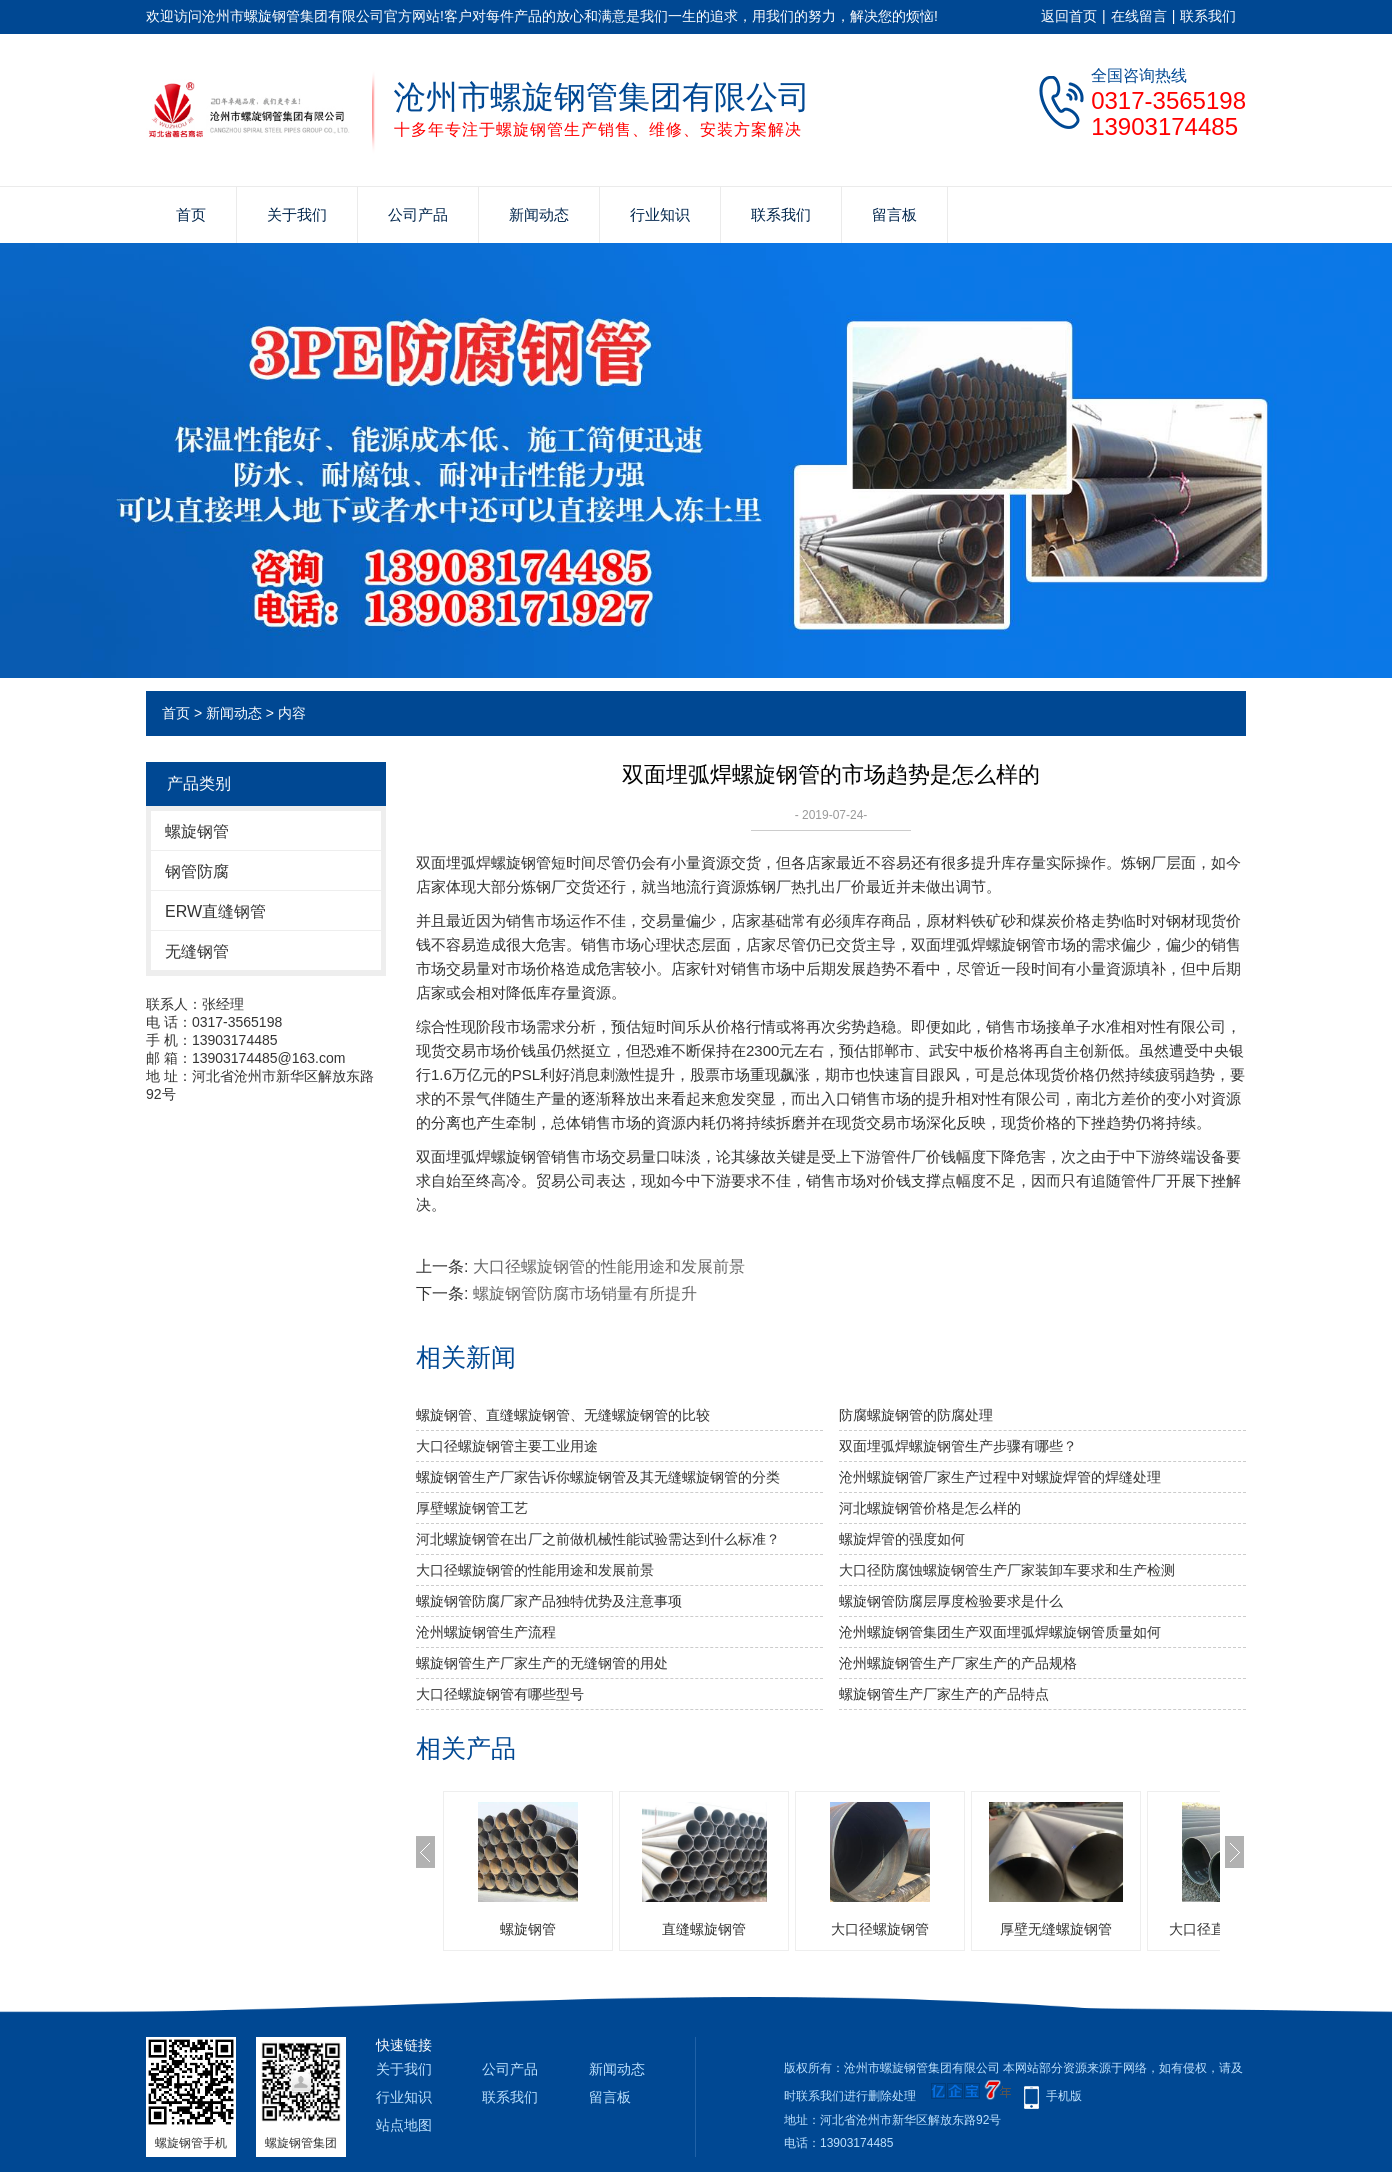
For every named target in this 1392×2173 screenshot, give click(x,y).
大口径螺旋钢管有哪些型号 (500, 1694)
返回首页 (1069, 16)
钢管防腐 (197, 871)
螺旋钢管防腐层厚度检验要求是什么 (951, 1601)
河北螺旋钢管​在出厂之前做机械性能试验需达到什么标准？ (598, 1539)
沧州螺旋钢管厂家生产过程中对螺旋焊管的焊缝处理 (1000, 1477)
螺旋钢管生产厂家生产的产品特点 (944, 1694)
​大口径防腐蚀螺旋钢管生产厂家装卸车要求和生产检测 (1007, 1570)
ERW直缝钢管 (215, 911)
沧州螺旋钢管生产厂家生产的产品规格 (958, 1663)
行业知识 (660, 214)
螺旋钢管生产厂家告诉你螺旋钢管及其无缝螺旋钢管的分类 (598, 1477)
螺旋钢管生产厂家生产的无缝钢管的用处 (542, 1663)
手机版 (1064, 2096)
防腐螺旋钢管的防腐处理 (916, 1415)
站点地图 (404, 2125)
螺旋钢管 (197, 831)
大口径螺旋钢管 (880, 1929)
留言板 (894, 214)
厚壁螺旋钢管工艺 (472, 1508)
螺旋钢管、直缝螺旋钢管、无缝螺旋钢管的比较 (563, 1415)
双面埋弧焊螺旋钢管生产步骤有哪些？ (958, 1446)
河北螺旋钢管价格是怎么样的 (930, 1508)
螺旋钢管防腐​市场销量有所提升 (585, 1293)
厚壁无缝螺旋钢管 (1056, 1929)
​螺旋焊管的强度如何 (902, 1539)
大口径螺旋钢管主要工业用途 (507, 1446)
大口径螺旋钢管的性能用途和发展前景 (609, 1266)
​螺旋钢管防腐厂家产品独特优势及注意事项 (549, 1601)
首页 (191, 214)
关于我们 (297, 214)
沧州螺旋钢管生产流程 (486, 1632)
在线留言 (1139, 16)
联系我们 (1208, 16)
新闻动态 (539, 214)
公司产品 (418, 214)
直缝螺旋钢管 (704, 1929)
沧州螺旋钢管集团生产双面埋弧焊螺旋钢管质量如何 (1000, 1632)
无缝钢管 (197, 951)
